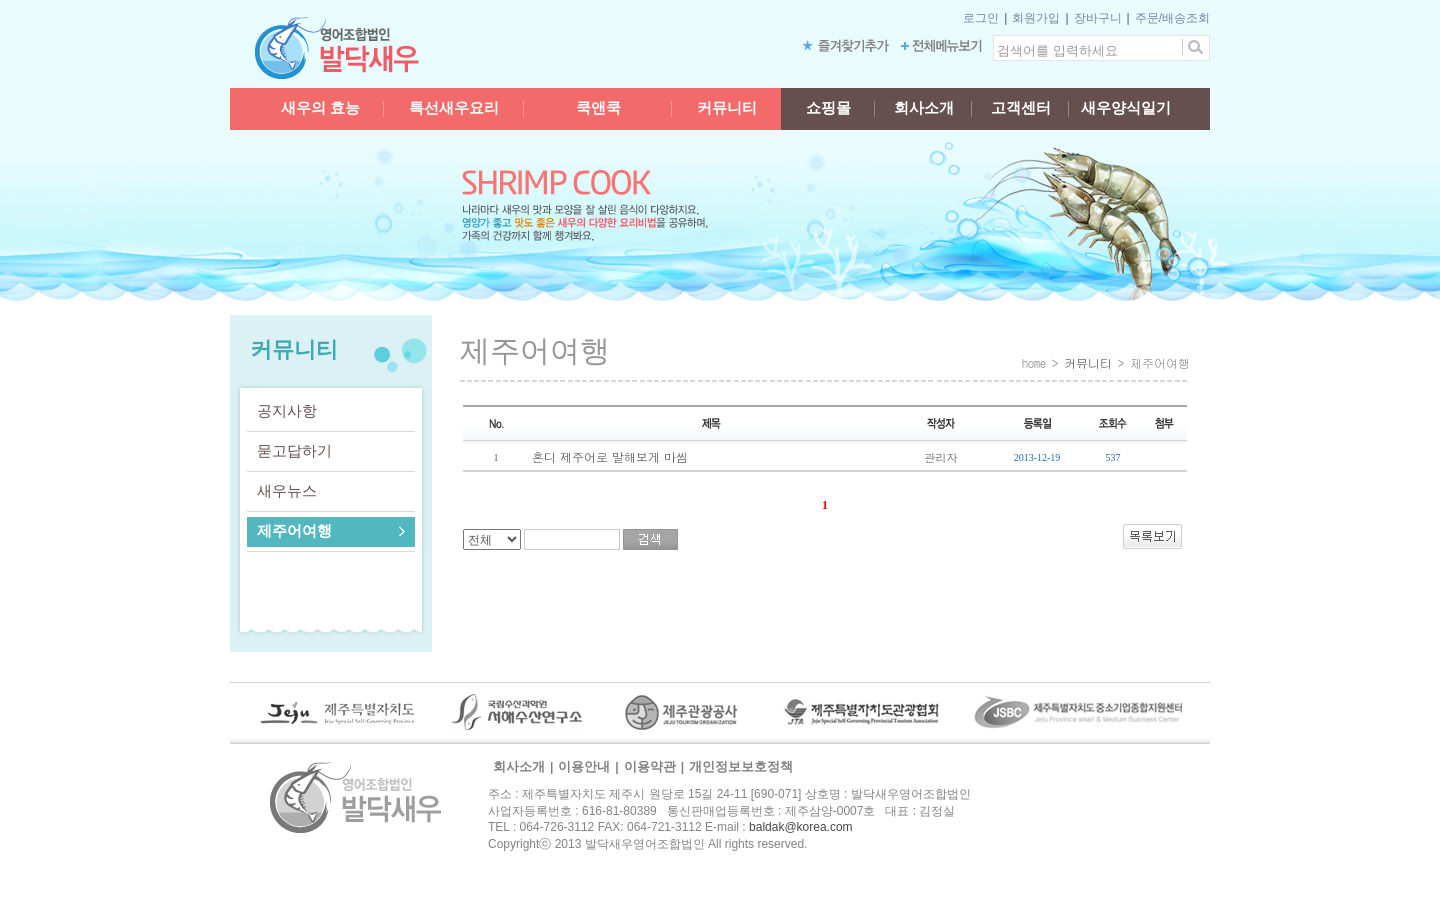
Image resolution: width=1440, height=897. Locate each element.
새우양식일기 (1126, 108)
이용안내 (584, 766)
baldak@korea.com (801, 827)
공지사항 (287, 410)
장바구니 (1098, 18)
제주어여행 (294, 530)
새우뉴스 (287, 490)
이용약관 (650, 766)
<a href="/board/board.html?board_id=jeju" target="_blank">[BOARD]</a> (825, 479)
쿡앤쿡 (598, 108)
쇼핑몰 (828, 108)
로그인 (981, 18)
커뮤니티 (727, 108)
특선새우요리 (454, 108)
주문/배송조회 (1172, 18)
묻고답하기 (294, 450)
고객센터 (1021, 108)
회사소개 (924, 108)
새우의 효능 (320, 108)
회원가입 (1036, 18)
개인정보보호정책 (741, 766)
